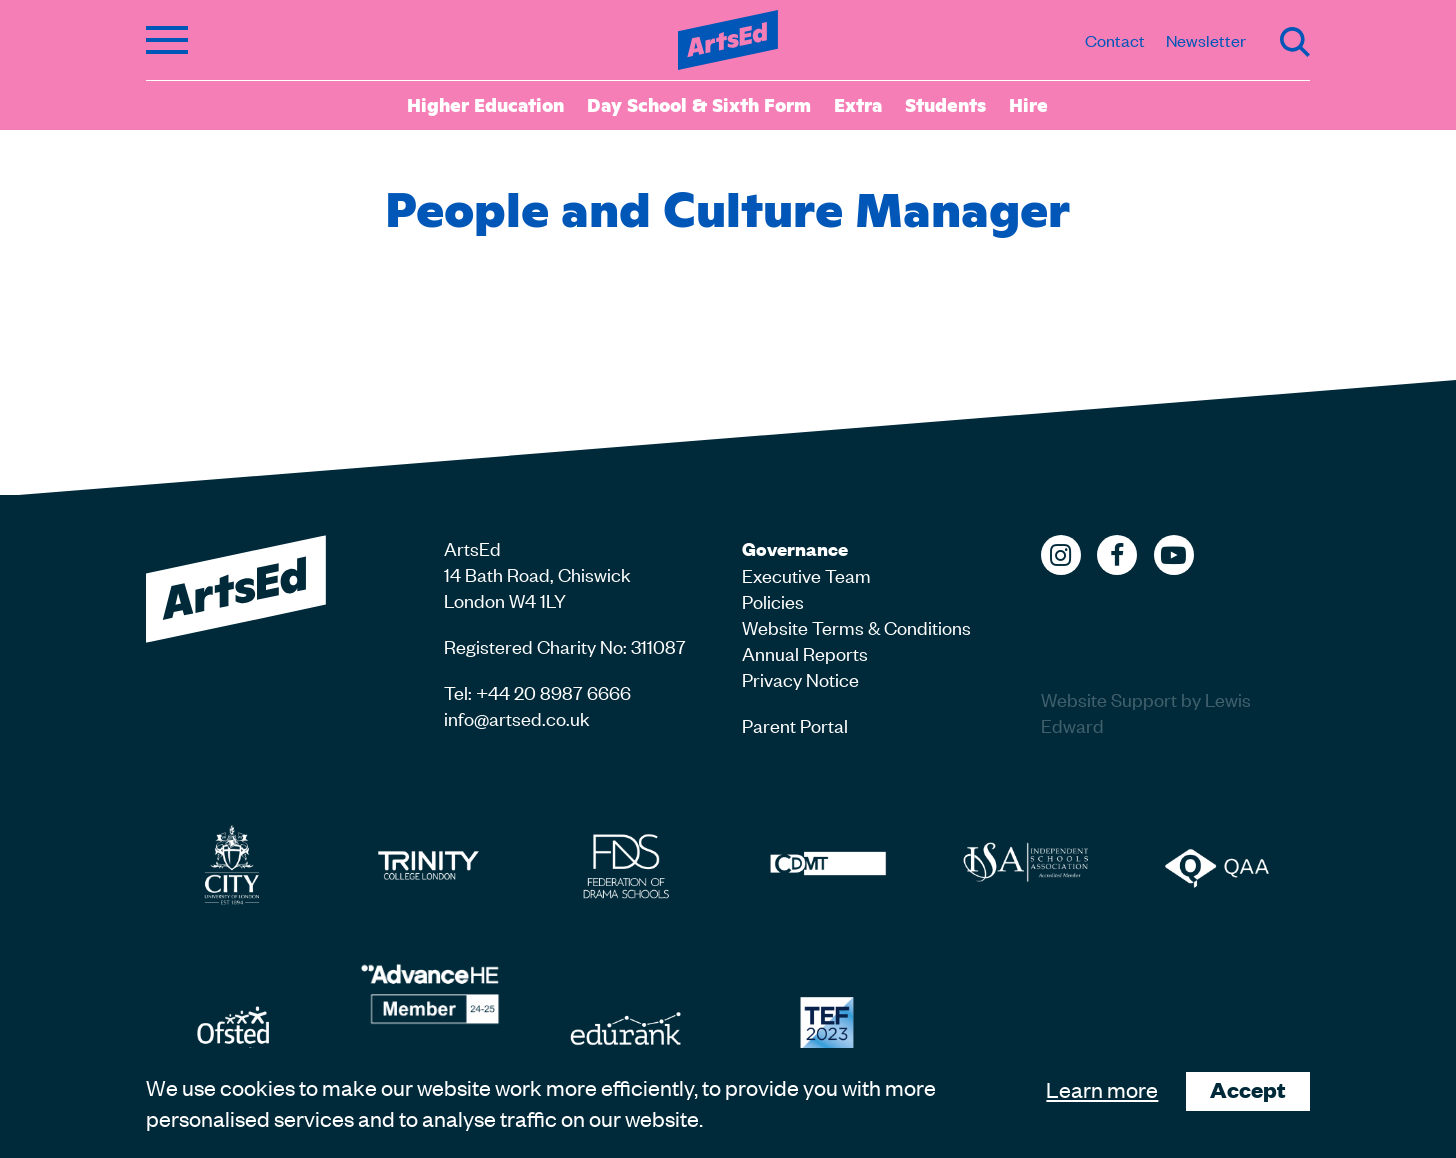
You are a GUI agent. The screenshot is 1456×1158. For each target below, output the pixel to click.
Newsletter (1206, 40)
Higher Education (485, 104)
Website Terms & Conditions (856, 626)
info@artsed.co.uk (517, 717)
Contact (1115, 40)
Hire (1028, 104)
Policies (773, 600)
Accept (1248, 1089)
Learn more (1102, 1089)
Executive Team (806, 574)
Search (1295, 42)
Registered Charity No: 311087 (565, 645)
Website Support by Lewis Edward (1146, 711)
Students (945, 104)
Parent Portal (795, 724)
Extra (858, 104)
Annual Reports (805, 652)
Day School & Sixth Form (699, 104)
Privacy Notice (800, 678)
